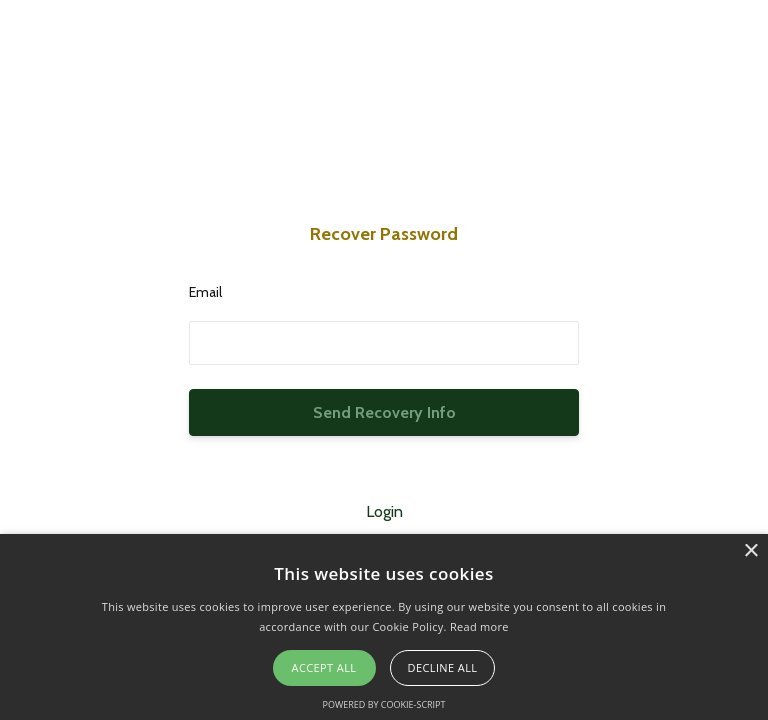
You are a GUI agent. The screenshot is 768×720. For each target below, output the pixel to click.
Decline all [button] (443, 667)
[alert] (384, 627)
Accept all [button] (324, 667)
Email (205, 292)
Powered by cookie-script (384, 704)
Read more (479, 626)
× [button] (750, 551)
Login (384, 511)
